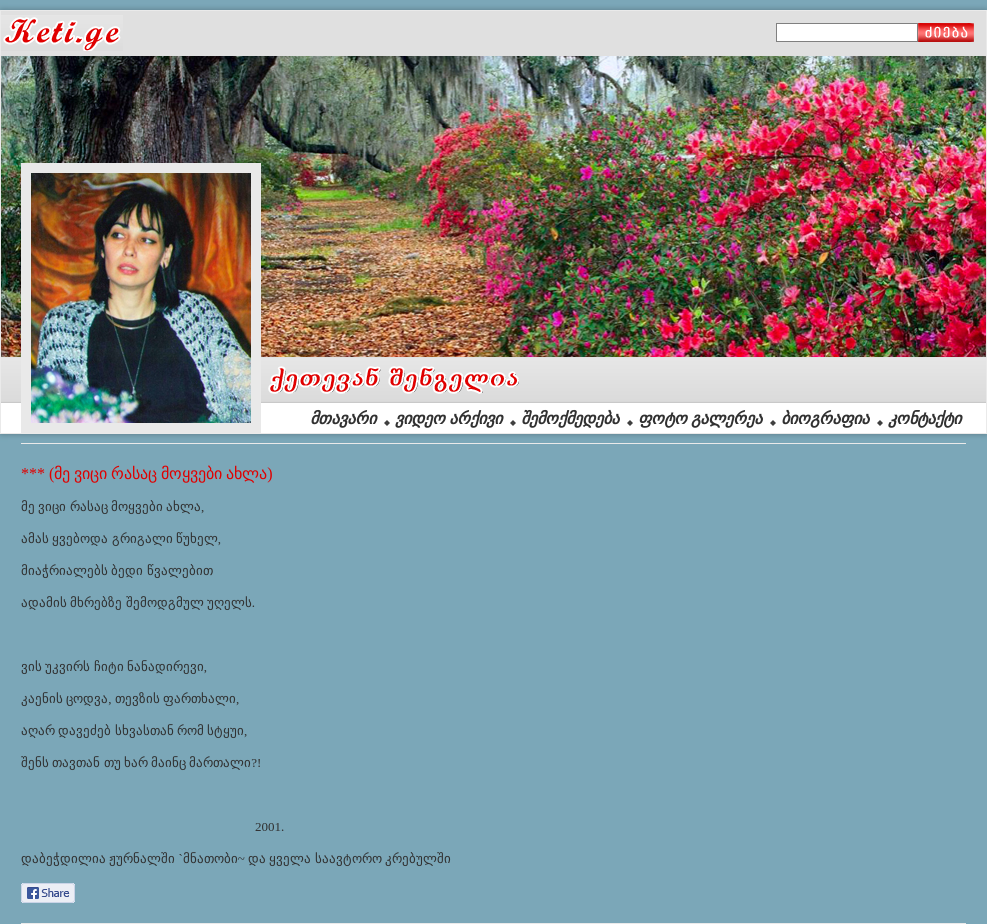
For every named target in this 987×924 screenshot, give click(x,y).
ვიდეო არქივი (448, 418)
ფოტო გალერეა (700, 418)
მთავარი (343, 418)
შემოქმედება (570, 418)
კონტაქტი (924, 418)
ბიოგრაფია (825, 418)
